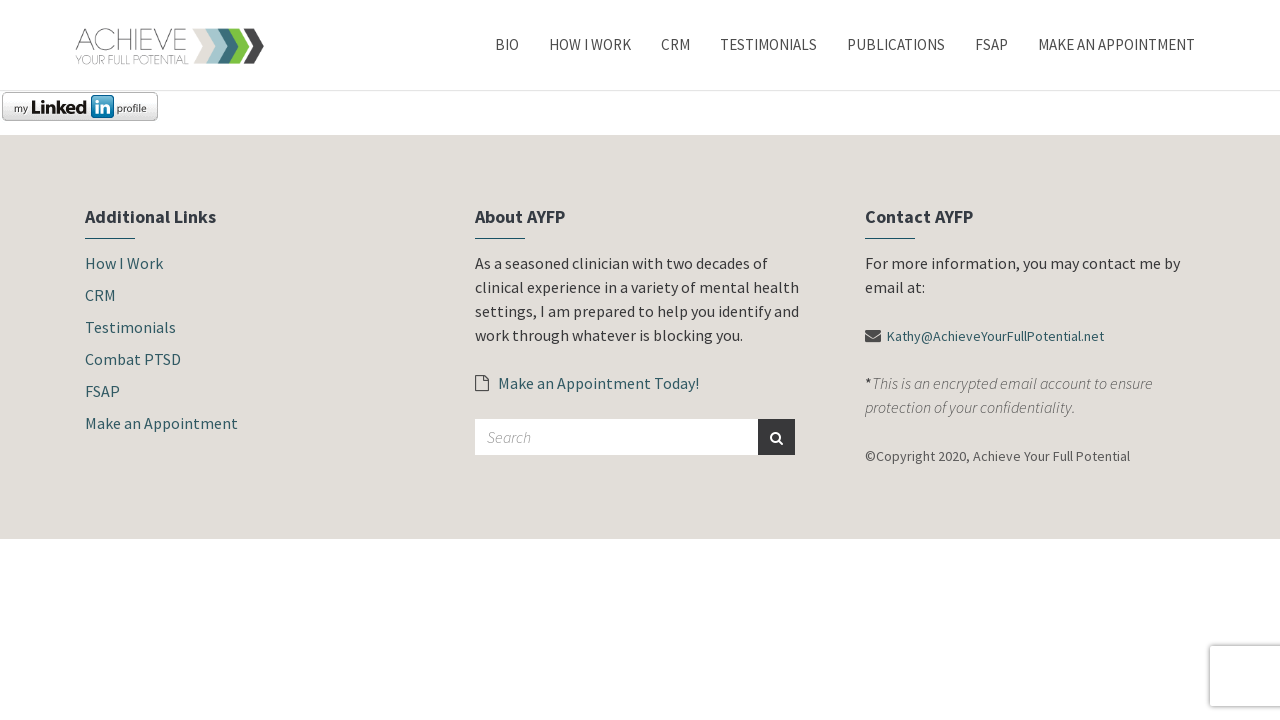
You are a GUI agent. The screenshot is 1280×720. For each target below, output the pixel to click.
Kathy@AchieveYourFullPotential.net (995, 336)
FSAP (991, 44)
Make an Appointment (1116, 44)
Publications (896, 44)
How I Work (590, 44)
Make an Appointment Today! (587, 383)
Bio (507, 44)
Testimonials (768, 44)
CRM (675, 44)
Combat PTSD (133, 359)
